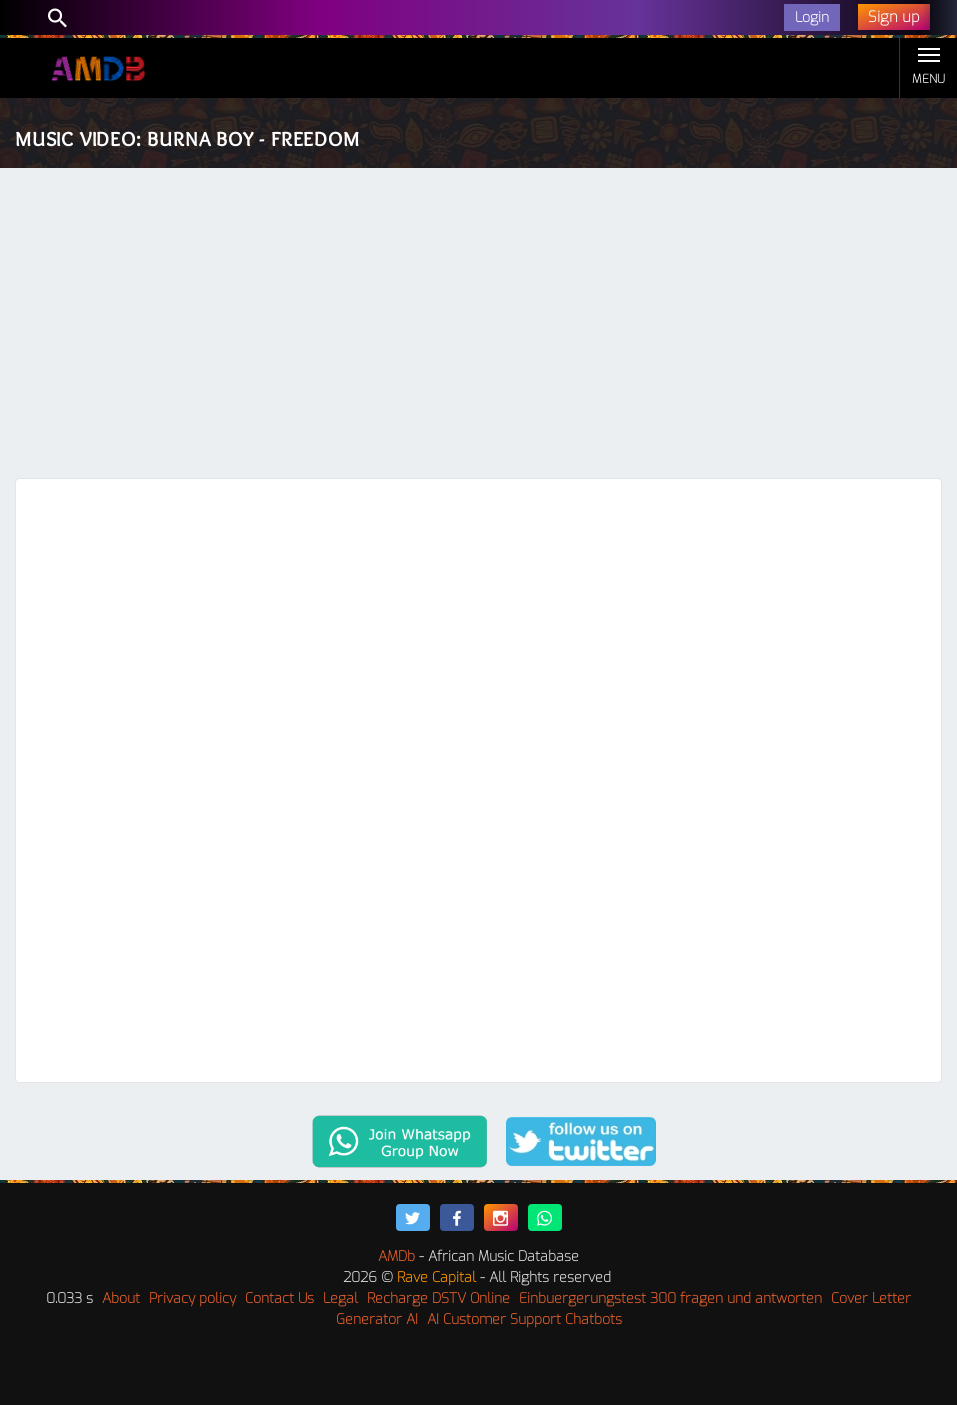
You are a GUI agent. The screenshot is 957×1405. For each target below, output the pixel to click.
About (121, 1298)
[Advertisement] (478, 328)
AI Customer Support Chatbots (524, 1319)
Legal (340, 1298)
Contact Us (279, 1298)
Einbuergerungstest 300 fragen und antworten (670, 1298)
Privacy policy (192, 1298)
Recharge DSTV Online (438, 1298)
